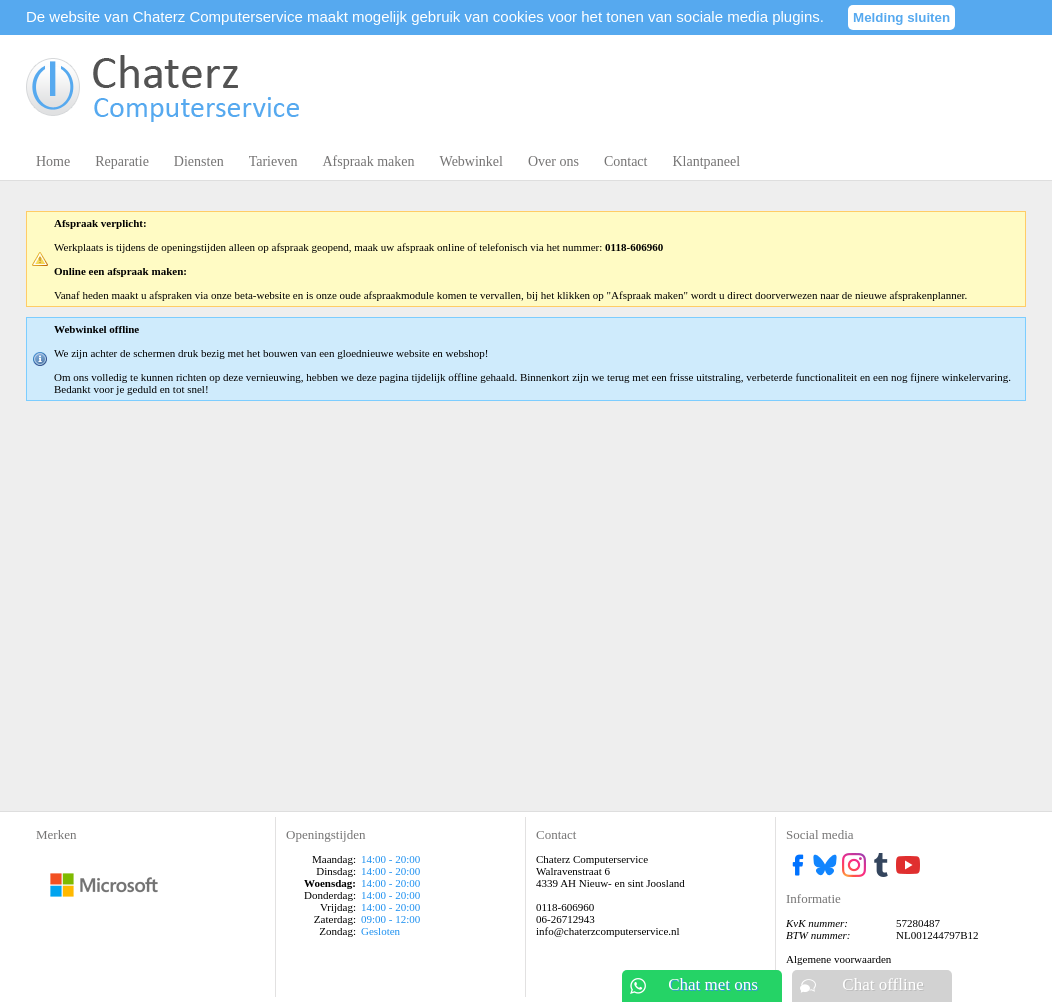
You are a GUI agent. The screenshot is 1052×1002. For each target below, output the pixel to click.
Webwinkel (471, 161)
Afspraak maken (368, 161)
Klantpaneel (706, 161)
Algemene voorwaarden (838, 959)
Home (53, 161)
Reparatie (122, 161)
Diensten (199, 161)
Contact (626, 161)
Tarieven (273, 161)
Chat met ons (713, 984)
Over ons (553, 161)
